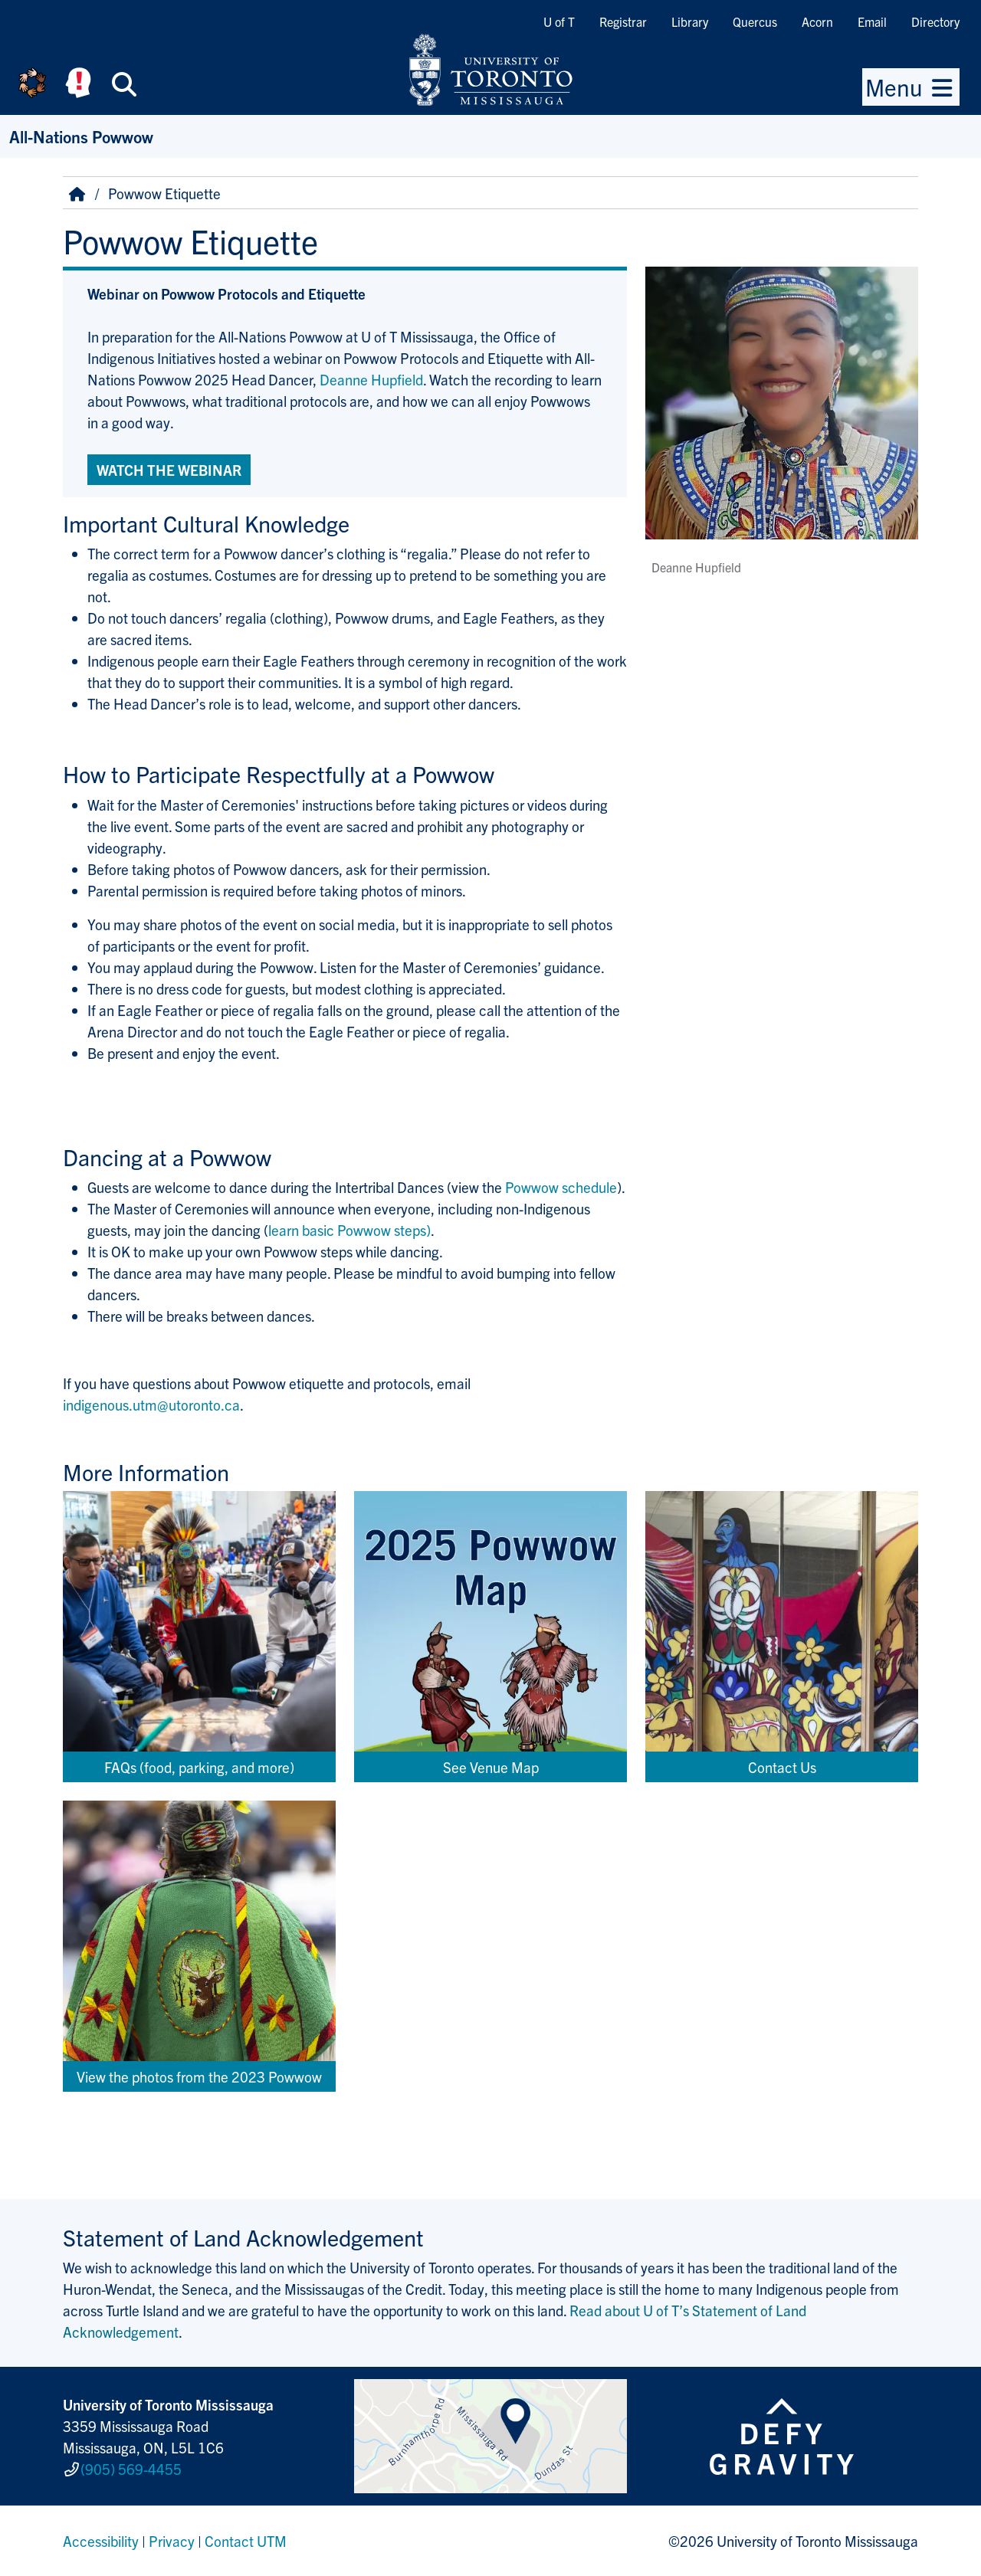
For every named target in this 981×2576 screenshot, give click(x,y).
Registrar (623, 21)
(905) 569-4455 (131, 2469)
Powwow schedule (561, 1187)
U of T (559, 21)
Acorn (817, 21)
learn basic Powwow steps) (349, 1230)
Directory (935, 21)
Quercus (755, 21)
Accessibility (101, 2541)
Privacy (172, 2541)
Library (689, 21)
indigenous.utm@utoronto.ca (151, 1404)
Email (872, 21)
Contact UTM (246, 2541)
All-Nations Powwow (81, 136)
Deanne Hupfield (371, 379)
